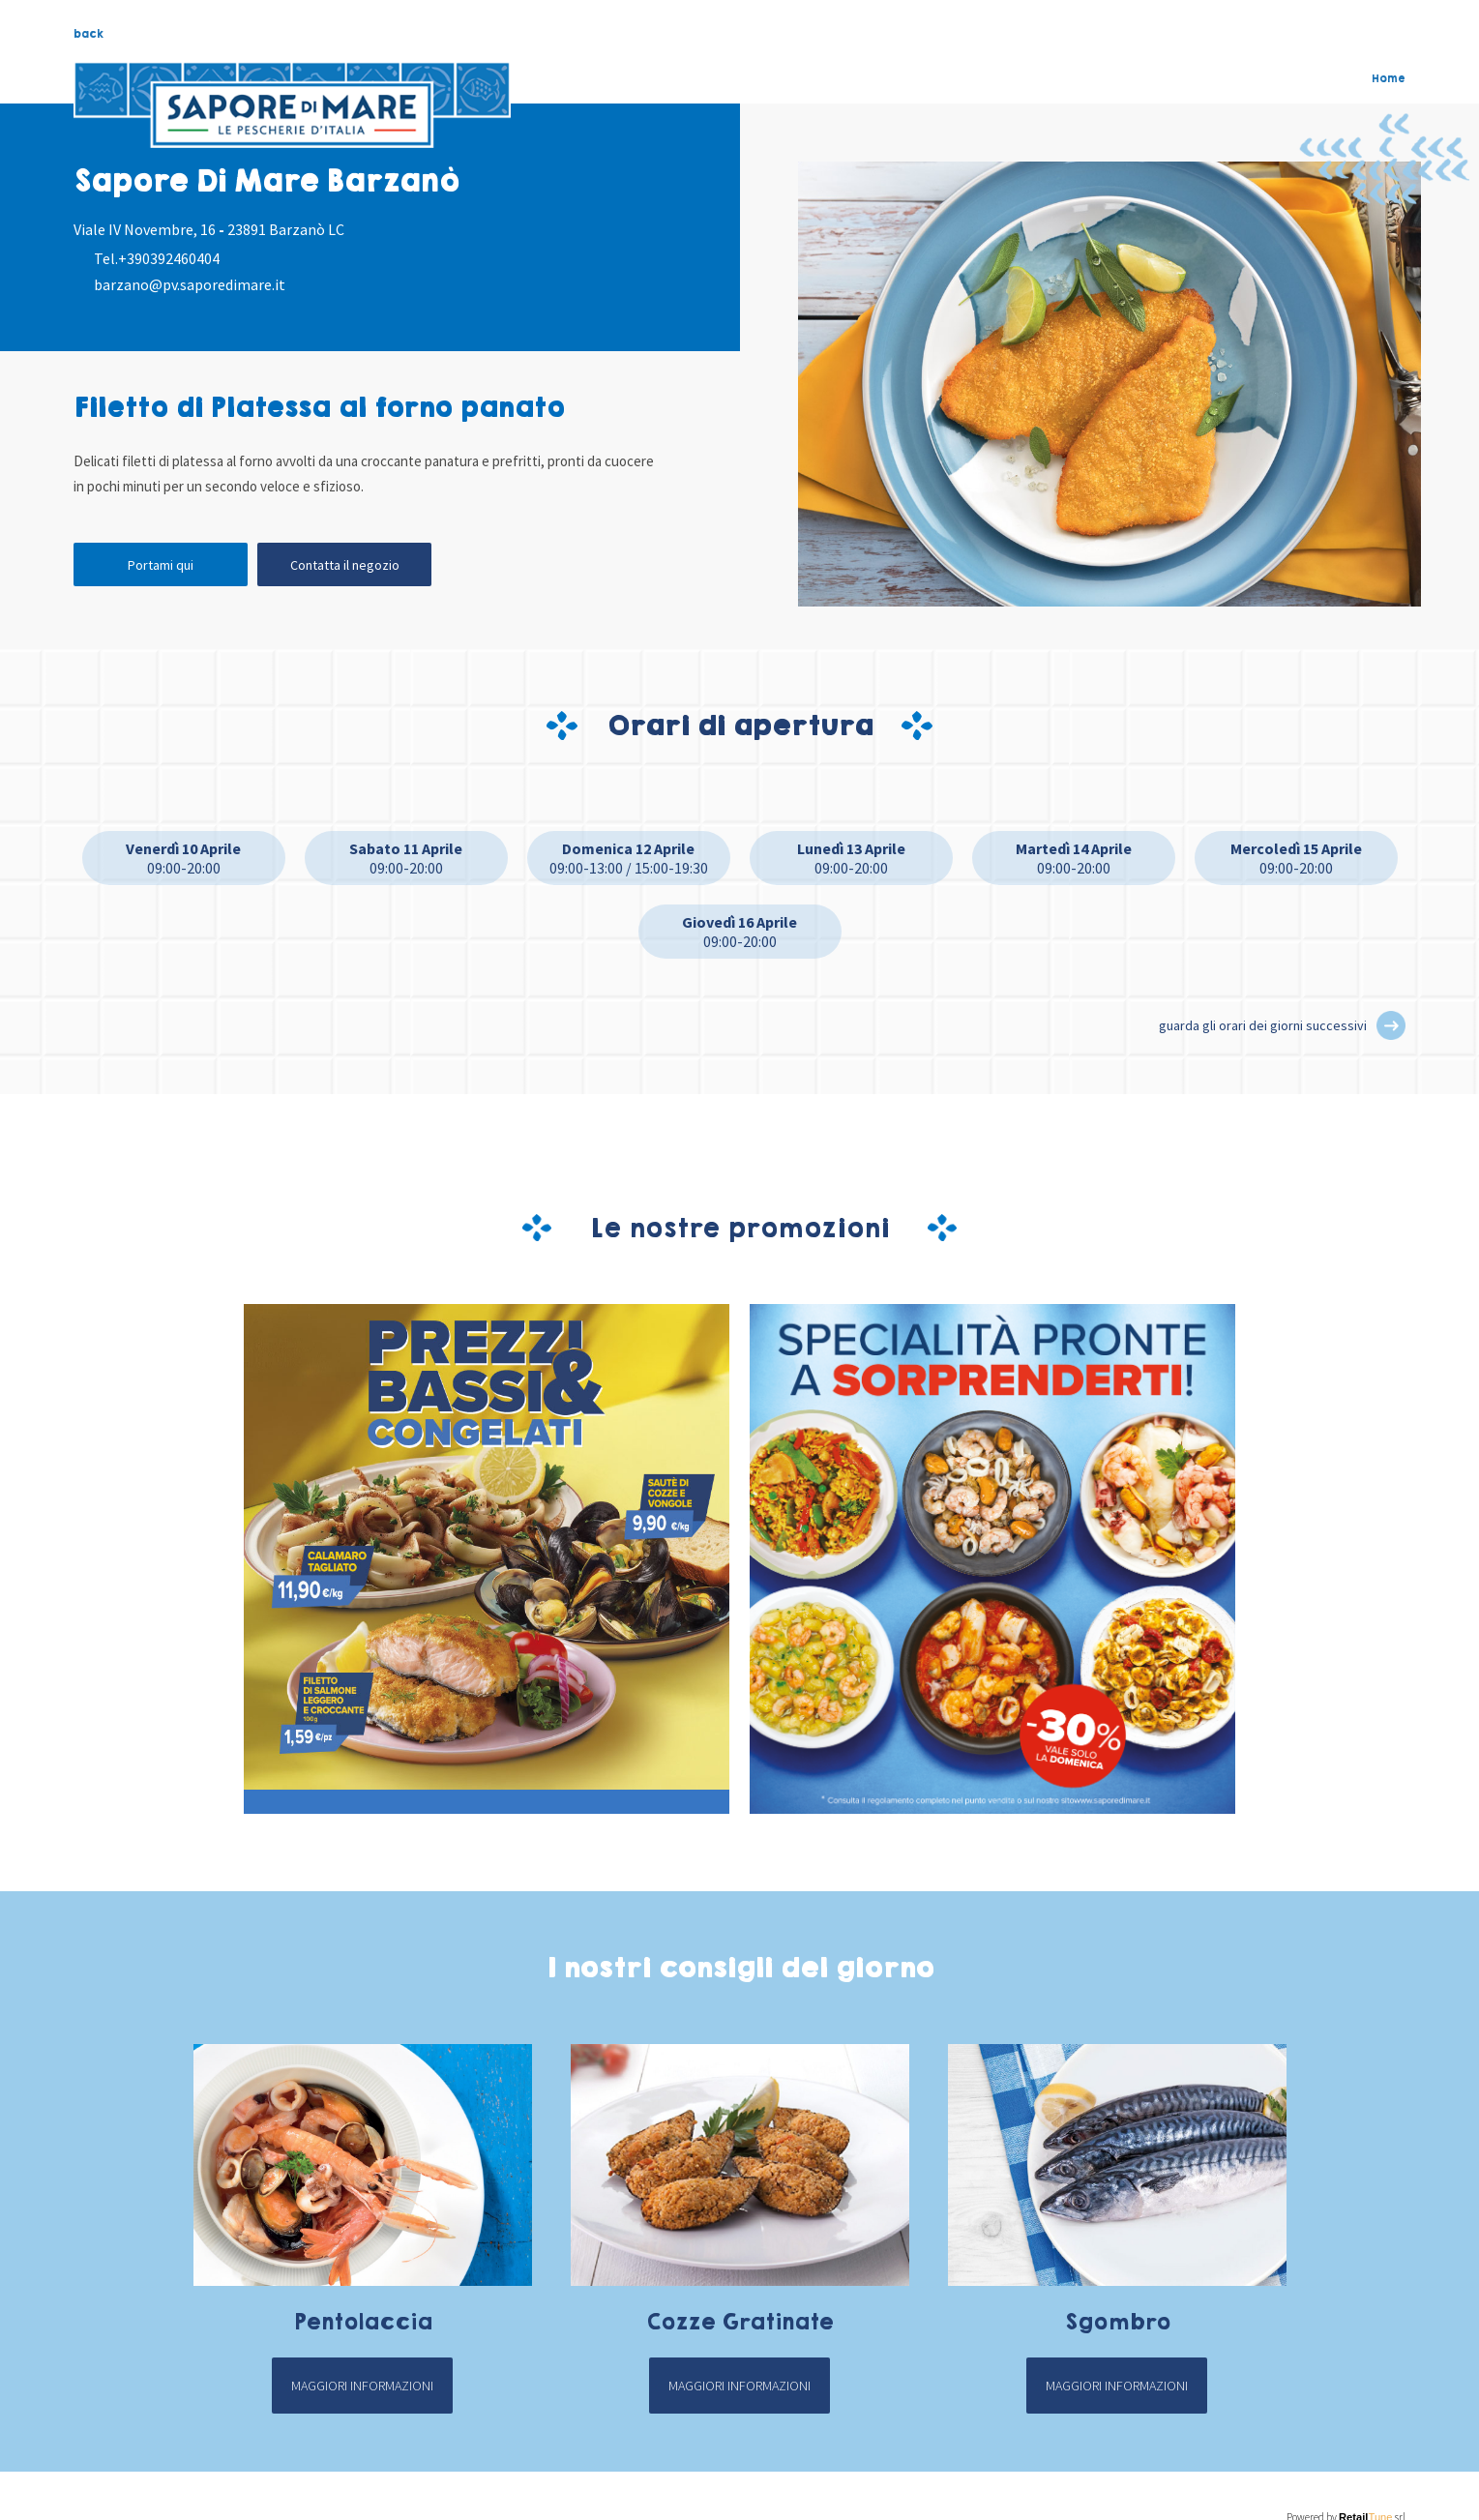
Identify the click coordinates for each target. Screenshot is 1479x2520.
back (89, 34)
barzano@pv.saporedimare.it (189, 284)
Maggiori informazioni (362, 2385)
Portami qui (160, 565)
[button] (1390, 1025)
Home (1388, 78)
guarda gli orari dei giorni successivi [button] (1263, 1025)
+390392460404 (169, 258)
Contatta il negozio (344, 565)
